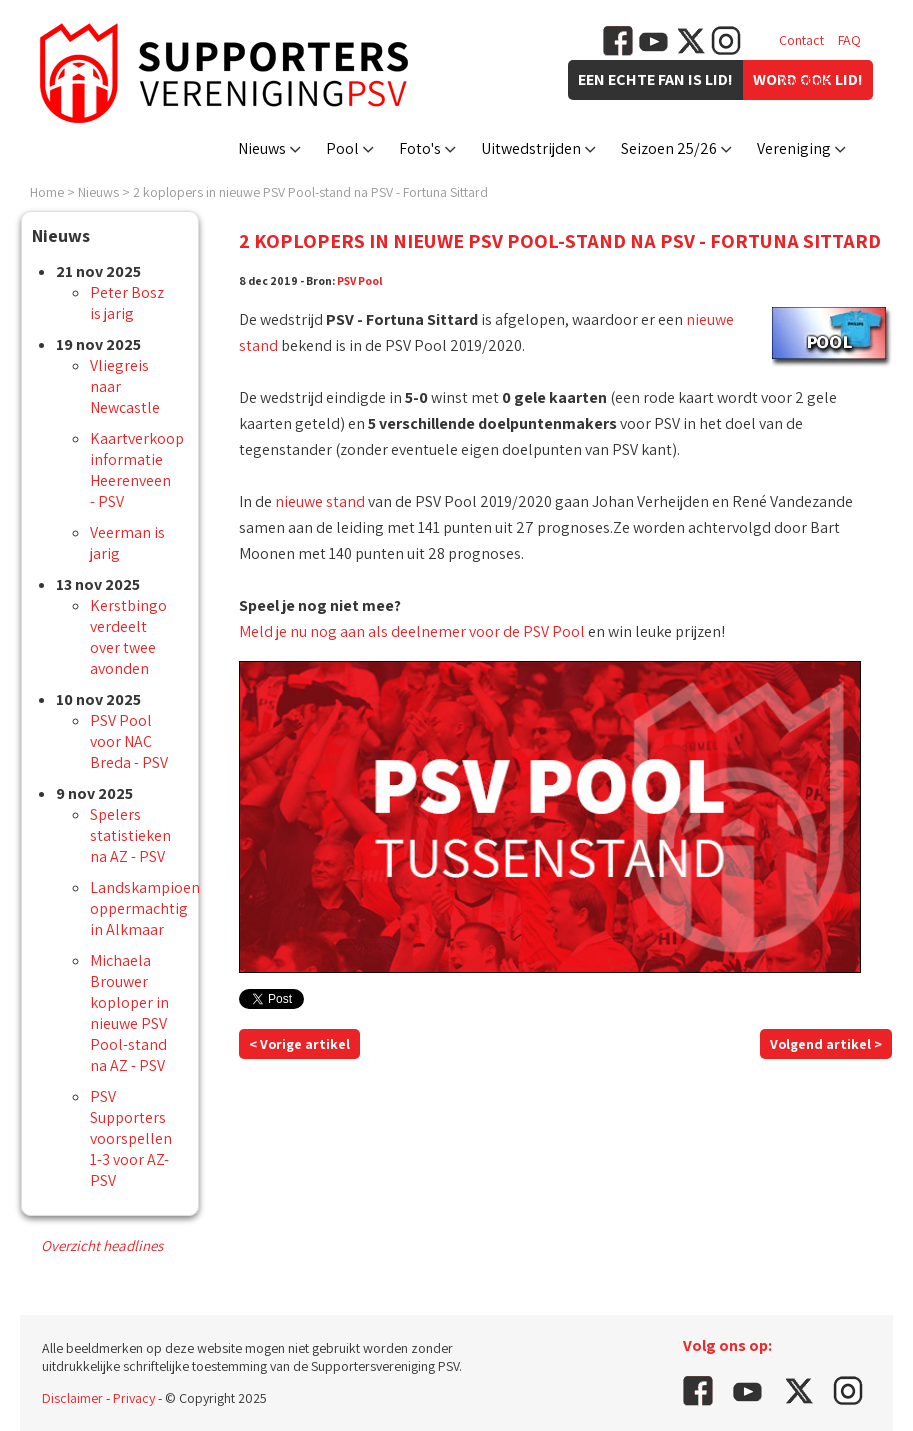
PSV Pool (360, 280)
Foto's (420, 148)
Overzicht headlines (102, 1245)
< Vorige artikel (299, 1044)
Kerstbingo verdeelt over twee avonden (128, 637)
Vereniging (794, 148)
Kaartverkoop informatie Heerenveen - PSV (137, 470)
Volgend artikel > (826, 1044)
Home (47, 192)
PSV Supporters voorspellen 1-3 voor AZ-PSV (131, 1138)
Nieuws (262, 148)
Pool (342, 148)
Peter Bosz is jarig (127, 303)
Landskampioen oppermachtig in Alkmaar (145, 908)
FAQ (849, 40)
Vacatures (807, 80)
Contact (801, 40)
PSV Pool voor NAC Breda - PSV (129, 741)
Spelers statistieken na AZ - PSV (130, 835)
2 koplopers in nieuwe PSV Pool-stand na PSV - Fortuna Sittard (310, 192)
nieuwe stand (320, 501)
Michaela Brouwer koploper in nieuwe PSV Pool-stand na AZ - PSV (129, 1013)
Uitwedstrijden (531, 148)
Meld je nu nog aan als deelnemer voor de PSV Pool (412, 631)
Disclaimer (72, 1398)
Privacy (134, 1398)
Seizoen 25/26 (669, 148)
